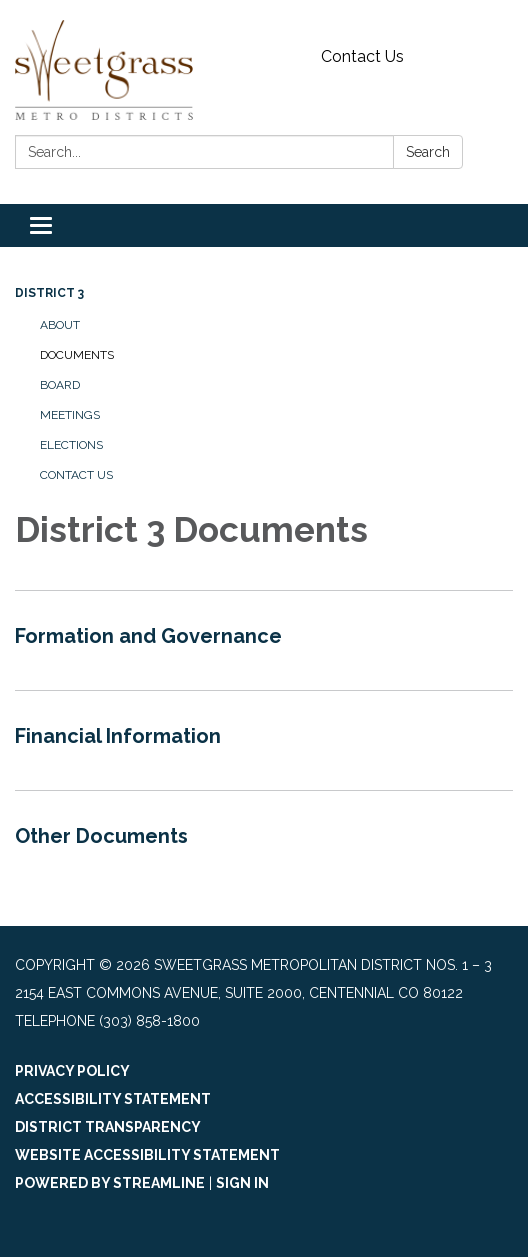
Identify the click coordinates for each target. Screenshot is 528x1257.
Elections (71, 445)
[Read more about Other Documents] (264, 840)
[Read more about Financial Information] (264, 740)
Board (60, 385)
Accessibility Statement (113, 1099)
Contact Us (362, 56)
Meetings (70, 415)
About (60, 325)
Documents (77, 355)
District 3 (49, 293)
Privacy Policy (72, 1071)
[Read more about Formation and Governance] (264, 640)
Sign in (242, 1183)
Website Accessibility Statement (147, 1155)
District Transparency (108, 1127)
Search (428, 152)
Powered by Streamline (110, 1183)
